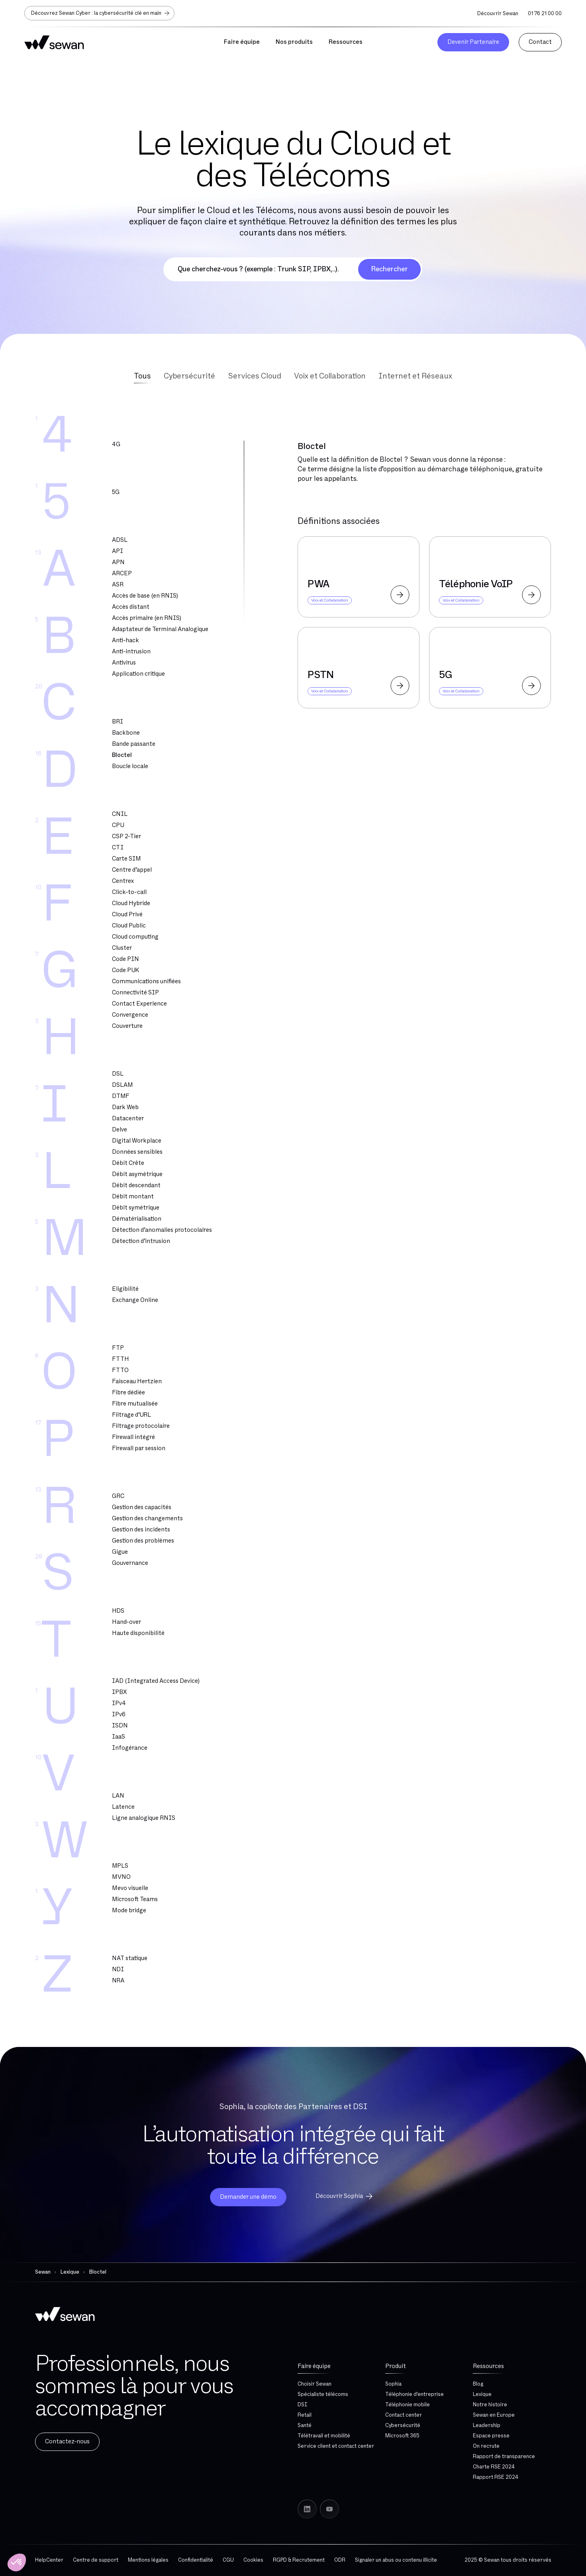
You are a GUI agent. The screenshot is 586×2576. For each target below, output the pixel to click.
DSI (303, 2404)
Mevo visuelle (130, 1888)
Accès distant (130, 607)
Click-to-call (129, 892)
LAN (118, 1796)
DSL (117, 1074)
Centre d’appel (132, 870)
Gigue (120, 1552)
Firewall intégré (133, 1437)
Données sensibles (137, 1152)
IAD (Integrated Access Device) (156, 1681)
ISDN (120, 1726)
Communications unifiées (146, 981)
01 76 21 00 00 (545, 13)
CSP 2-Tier (126, 836)
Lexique (482, 2394)
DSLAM (122, 1085)
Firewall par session (138, 1448)
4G (116, 444)
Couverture (127, 1026)
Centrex (123, 881)
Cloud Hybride (131, 903)
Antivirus (124, 663)
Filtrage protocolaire (141, 1426)
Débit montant (133, 1197)
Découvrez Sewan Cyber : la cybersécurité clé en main (101, 13)
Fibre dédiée (128, 1393)
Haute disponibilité (138, 1633)
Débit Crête (128, 1163)
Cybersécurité (402, 2425)
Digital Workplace (136, 1141)
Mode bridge (129, 1910)
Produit (395, 2366)
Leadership (486, 2425)
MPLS (120, 1866)
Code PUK (125, 970)
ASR (117, 585)
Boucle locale (130, 766)
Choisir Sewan (314, 2384)
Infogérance (129, 1748)
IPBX (119, 1692)
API (117, 551)
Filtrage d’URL (131, 1415)
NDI (118, 1969)
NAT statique (129, 1958)
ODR (339, 2560)
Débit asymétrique (137, 1174)
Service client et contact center (336, 2446)
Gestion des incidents (141, 1530)
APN (118, 562)
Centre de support (95, 2560)
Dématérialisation (136, 1219)
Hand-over (126, 1622)
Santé (305, 2425)
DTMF (120, 1096)
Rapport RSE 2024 (495, 2477)
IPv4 (119, 1703)
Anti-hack (125, 640)
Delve (119, 1130)
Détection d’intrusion (141, 1241)
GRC (118, 1496)
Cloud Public (129, 926)
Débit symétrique (135, 1208)
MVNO (121, 1877)
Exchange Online (135, 1300)
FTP (118, 1348)
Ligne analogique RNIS (143, 1818)
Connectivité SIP (135, 993)
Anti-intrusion (131, 652)
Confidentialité (195, 2560)
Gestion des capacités (141, 1507)
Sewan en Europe (494, 2415)
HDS (118, 1611)
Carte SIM (126, 859)
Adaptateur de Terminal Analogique (160, 629)
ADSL (119, 540)
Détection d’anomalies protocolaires (162, 1230)
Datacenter (128, 1118)
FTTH (120, 1359)
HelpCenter (49, 2560)
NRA (118, 1981)
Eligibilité (125, 1289)
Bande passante (133, 744)
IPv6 (118, 1714)
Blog (478, 2384)
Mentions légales (148, 2560)
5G (116, 492)
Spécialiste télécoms (323, 2394)
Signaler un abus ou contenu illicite (396, 2560)
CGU (228, 2560)
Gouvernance (130, 1563)
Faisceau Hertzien (137, 1381)
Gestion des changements (147, 1518)
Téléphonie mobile (407, 2404)
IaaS (118, 1737)
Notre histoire (490, 2404)
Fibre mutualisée (135, 1404)
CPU (118, 825)
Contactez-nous (67, 2442)
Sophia (393, 2384)
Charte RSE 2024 (494, 2467)
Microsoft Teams (135, 1899)
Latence (123, 1807)
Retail (305, 2415)
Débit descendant (136, 1185)
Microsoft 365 (402, 2436)
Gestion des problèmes (143, 1541)
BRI (117, 722)
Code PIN (125, 959)
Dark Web (125, 1107)
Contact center (403, 2415)
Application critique (138, 674)
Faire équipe (314, 2366)
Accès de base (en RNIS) (145, 596)
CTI (117, 848)
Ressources (488, 2366)
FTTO (120, 1370)
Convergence (130, 1015)
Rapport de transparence (504, 2456)
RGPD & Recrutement (299, 2560)
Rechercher (389, 269)
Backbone (126, 733)
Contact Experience (139, 1004)
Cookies (253, 2560)
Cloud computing (135, 937)
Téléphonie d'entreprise (414, 2394)
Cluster (122, 948)
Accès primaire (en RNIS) (146, 618)
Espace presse (491, 2436)
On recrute (486, 2446)
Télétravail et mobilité (324, 2436)
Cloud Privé (127, 914)
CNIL (119, 814)
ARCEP (122, 573)
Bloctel (122, 755)
